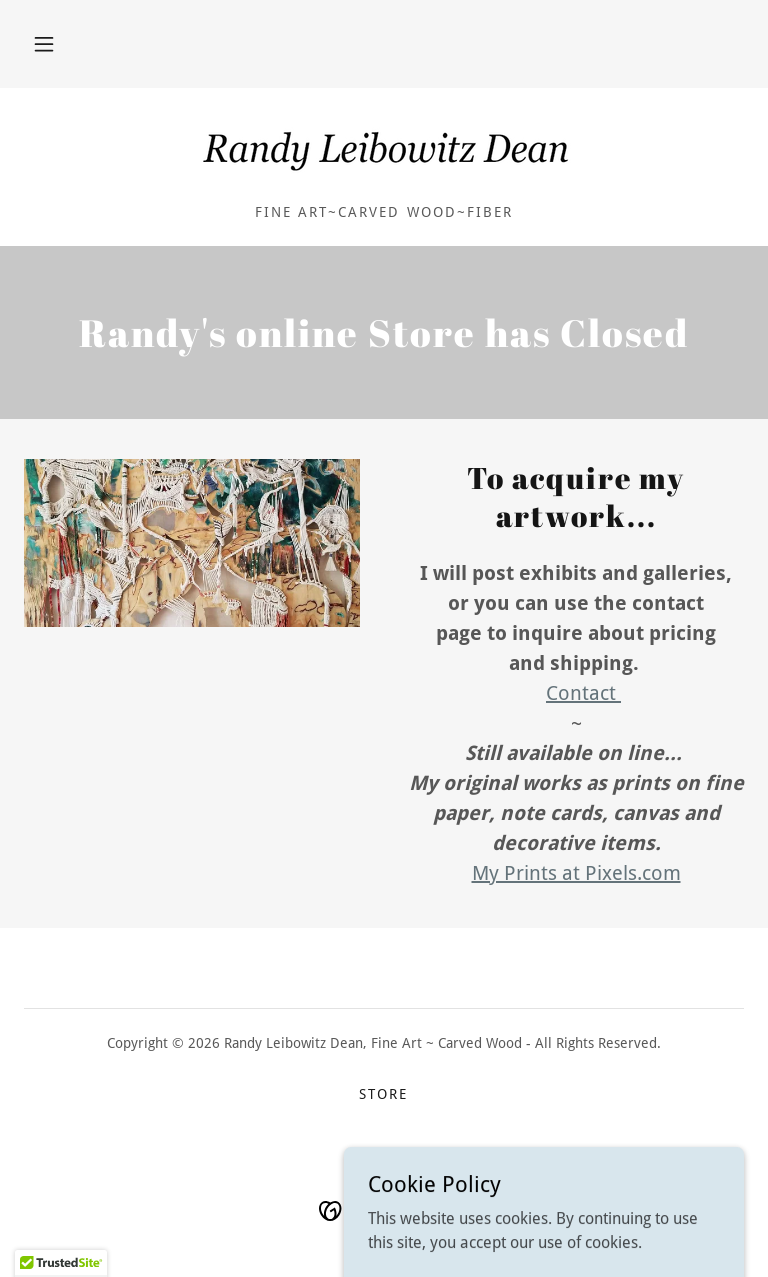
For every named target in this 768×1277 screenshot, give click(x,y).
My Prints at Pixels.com (576, 873)
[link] (384, 152)
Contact (583, 693)
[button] (44, 44)
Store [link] (383, 1094)
